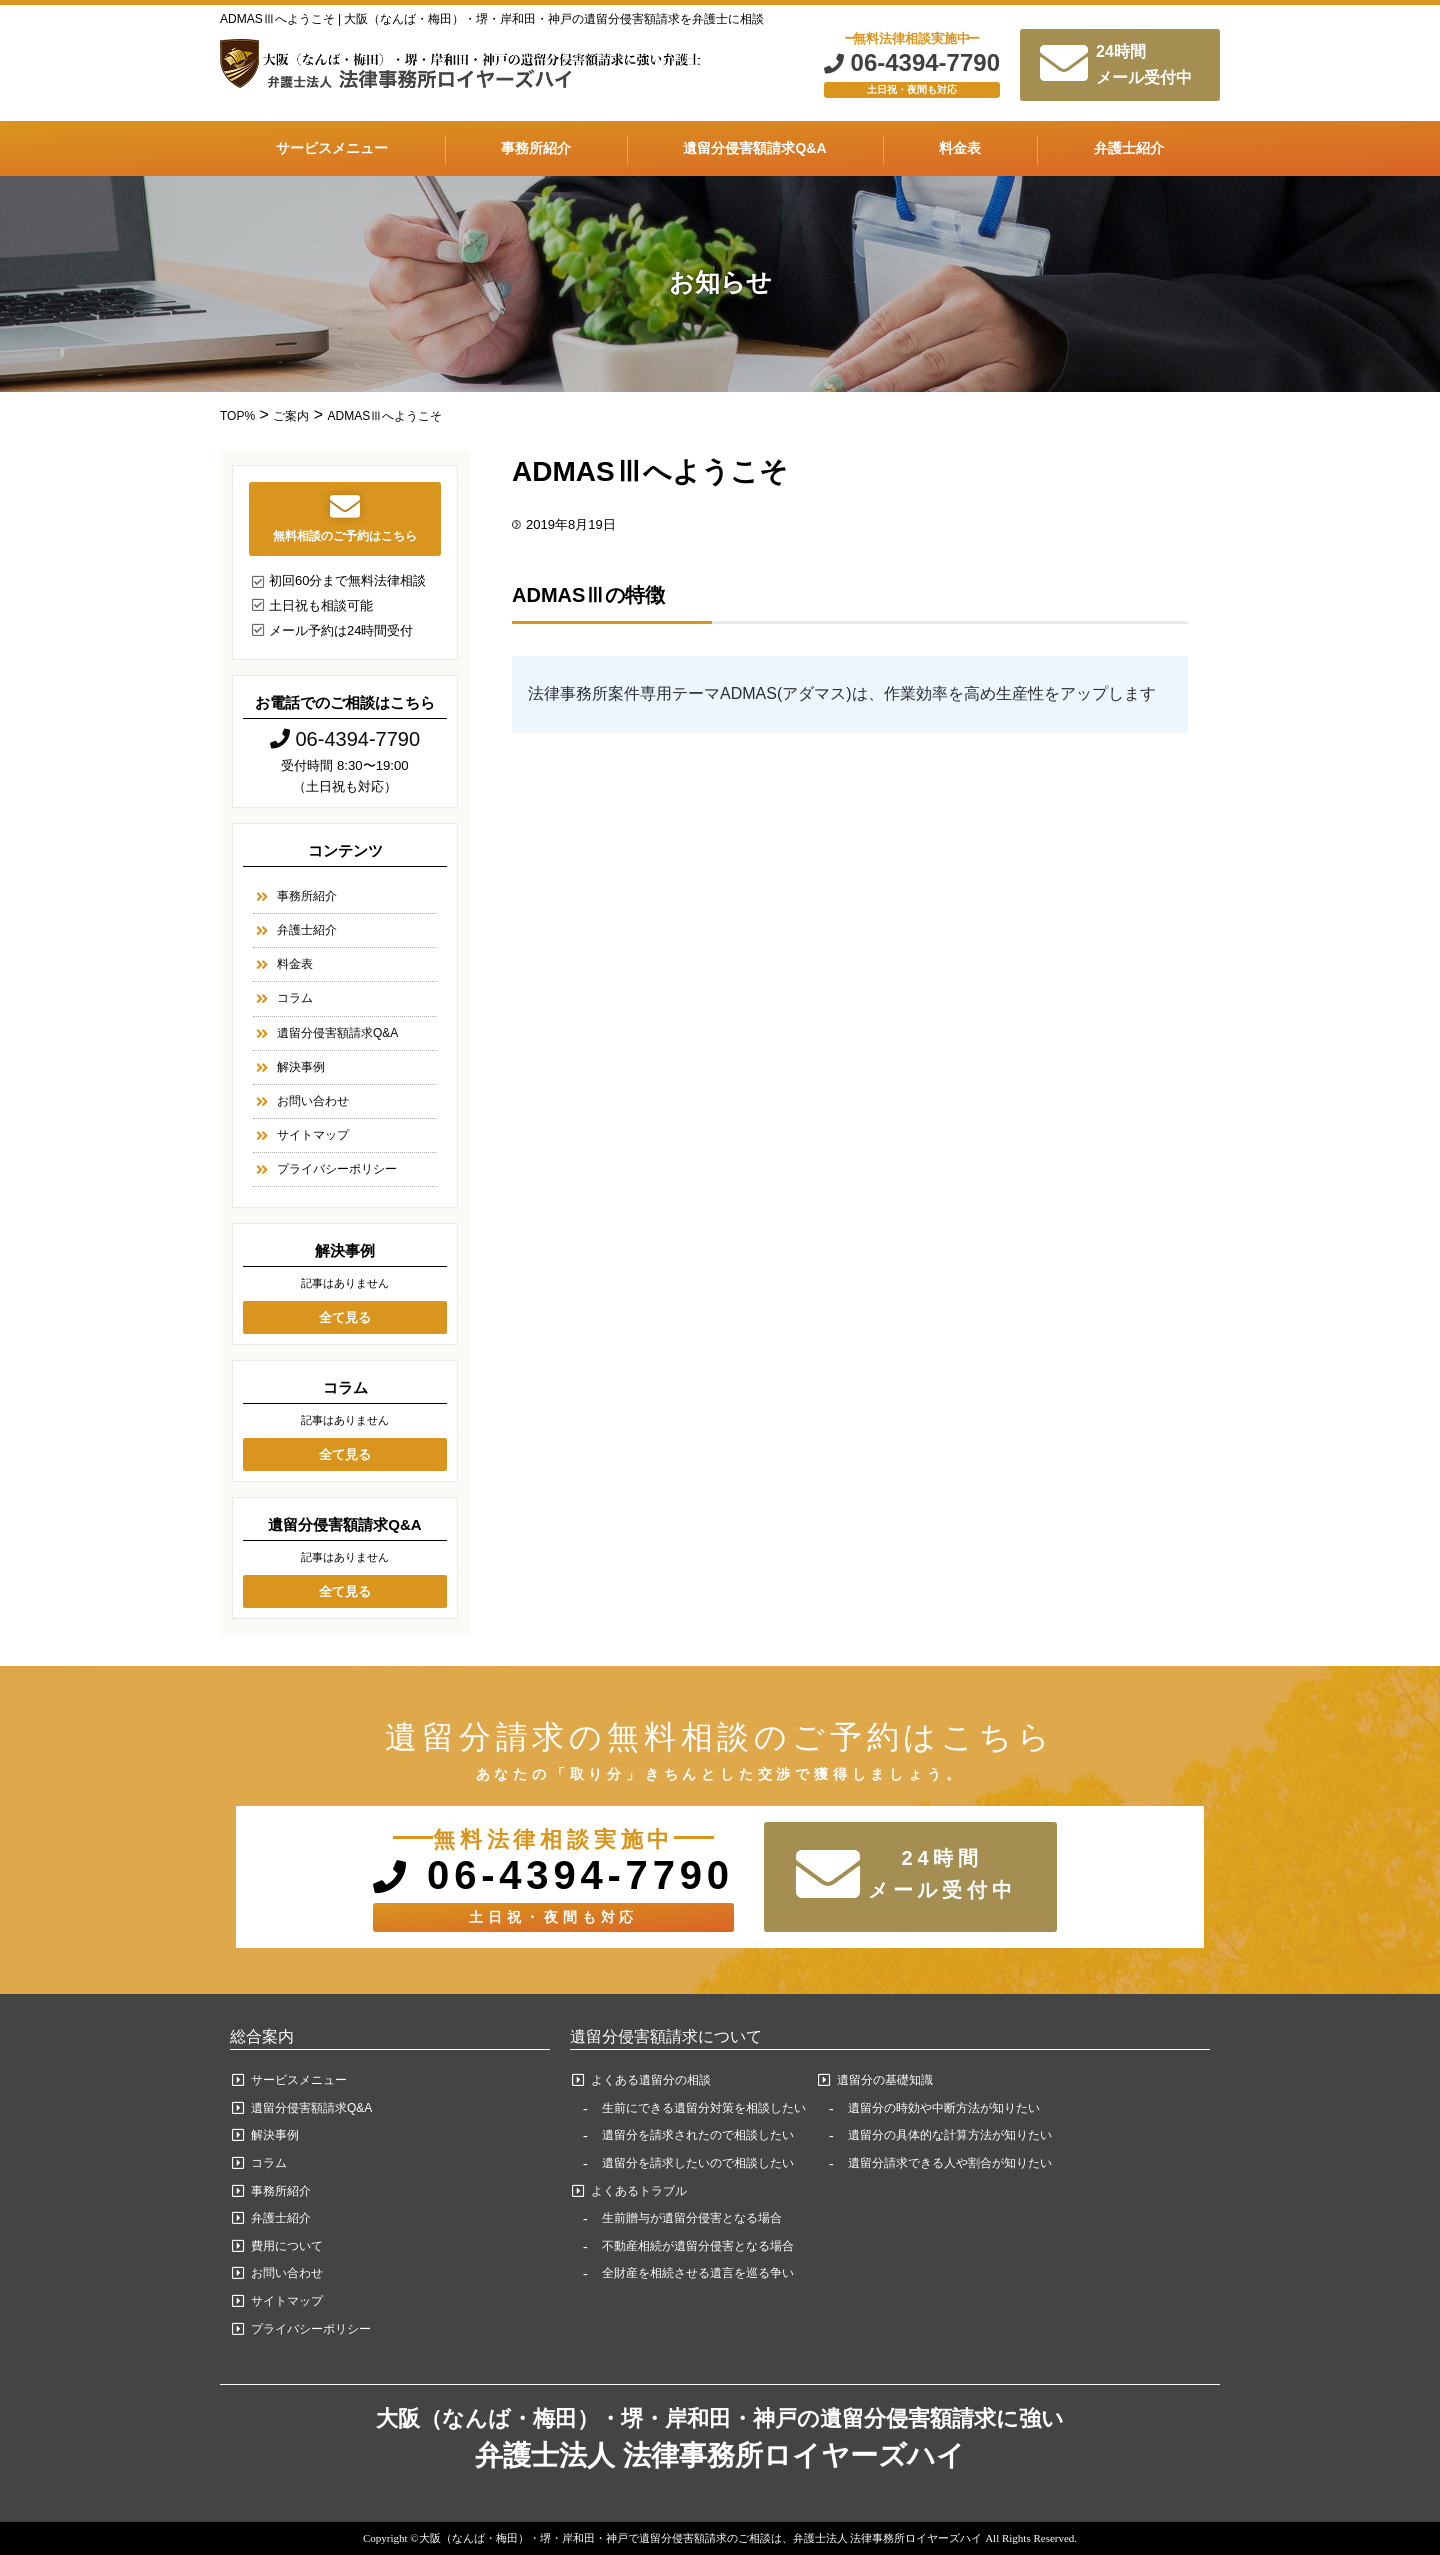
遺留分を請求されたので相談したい (698, 2135)
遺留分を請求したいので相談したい (698, 2163)
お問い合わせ (313, 1101)
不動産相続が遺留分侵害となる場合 (698, 2246)
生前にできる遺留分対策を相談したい (704, 2108)
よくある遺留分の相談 (651, 2080)
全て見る (345, 1317)
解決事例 (301, 1067)
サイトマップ (313, 1135)
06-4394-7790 (912, 63)
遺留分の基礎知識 (885, 2080)
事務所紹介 (536, 148)
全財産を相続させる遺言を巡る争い (698, 2273)
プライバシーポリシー (337, 1169)
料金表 (960, 148)
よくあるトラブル (639, 2191)
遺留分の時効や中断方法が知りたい (944, 2108)
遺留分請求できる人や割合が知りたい (950, 2163)
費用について (287, 2246)
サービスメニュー (332, 148)
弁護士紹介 (1129, 148)
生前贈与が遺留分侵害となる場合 (692, 2218)
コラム (295, 998)
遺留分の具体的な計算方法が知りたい (950, 2135)
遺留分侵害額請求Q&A (754, 148)
